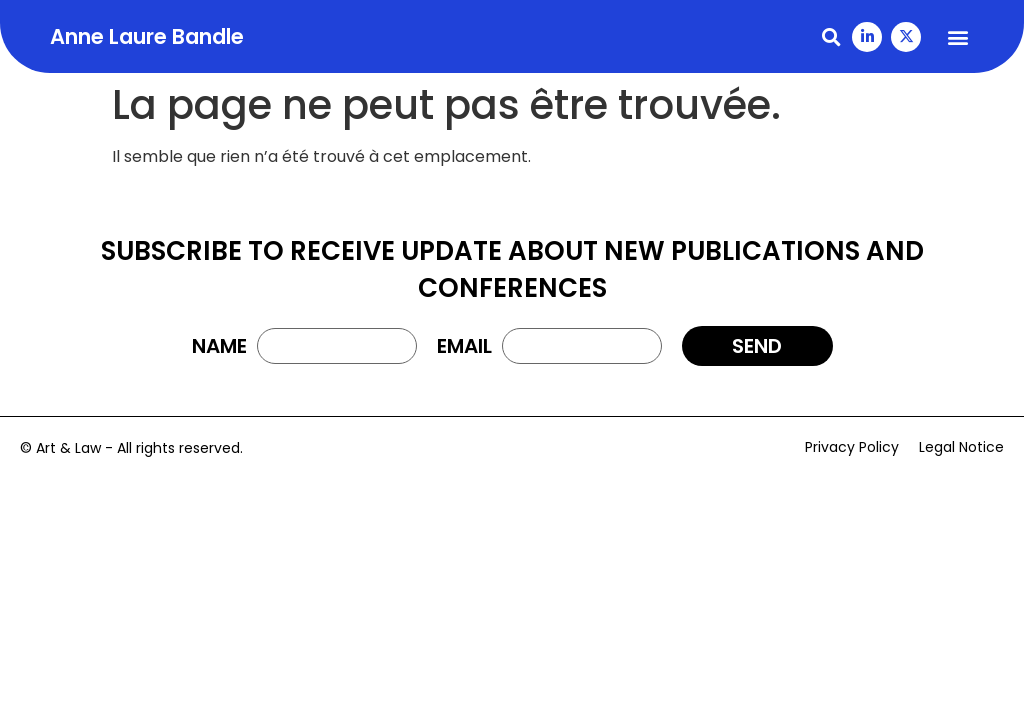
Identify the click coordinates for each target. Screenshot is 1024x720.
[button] (830, 36)
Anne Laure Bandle (147, 36)
